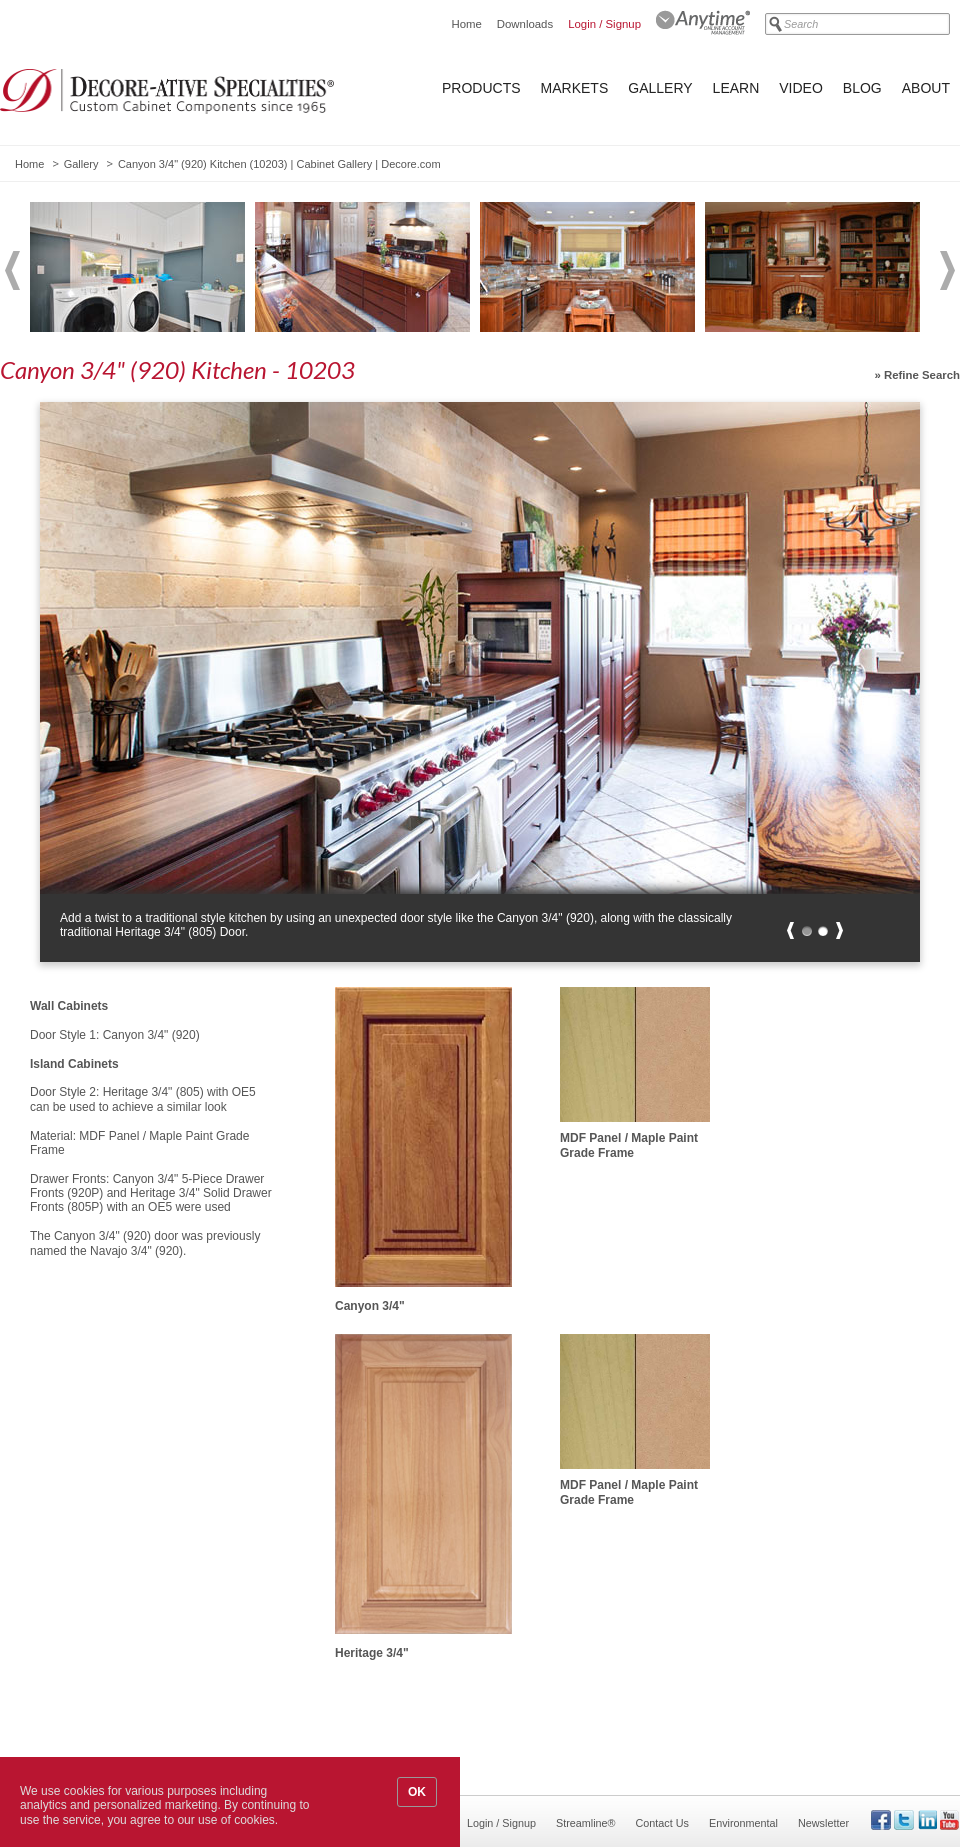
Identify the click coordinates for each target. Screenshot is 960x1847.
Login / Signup (604, 24)
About (926, 88)
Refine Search (922, 375)
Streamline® (586, 1823)
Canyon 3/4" (370, 1306)
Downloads (525, 24)
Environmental (743, 1823)
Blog (862, 88)
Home (466, 24)
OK (417, 1792)
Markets (575, 88)
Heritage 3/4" (372, 1653)
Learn (736, 88)
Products (481, 88)
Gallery (660, 88)
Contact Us (662, 1823)
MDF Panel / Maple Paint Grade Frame (629, 1145)
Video (801, 88)
